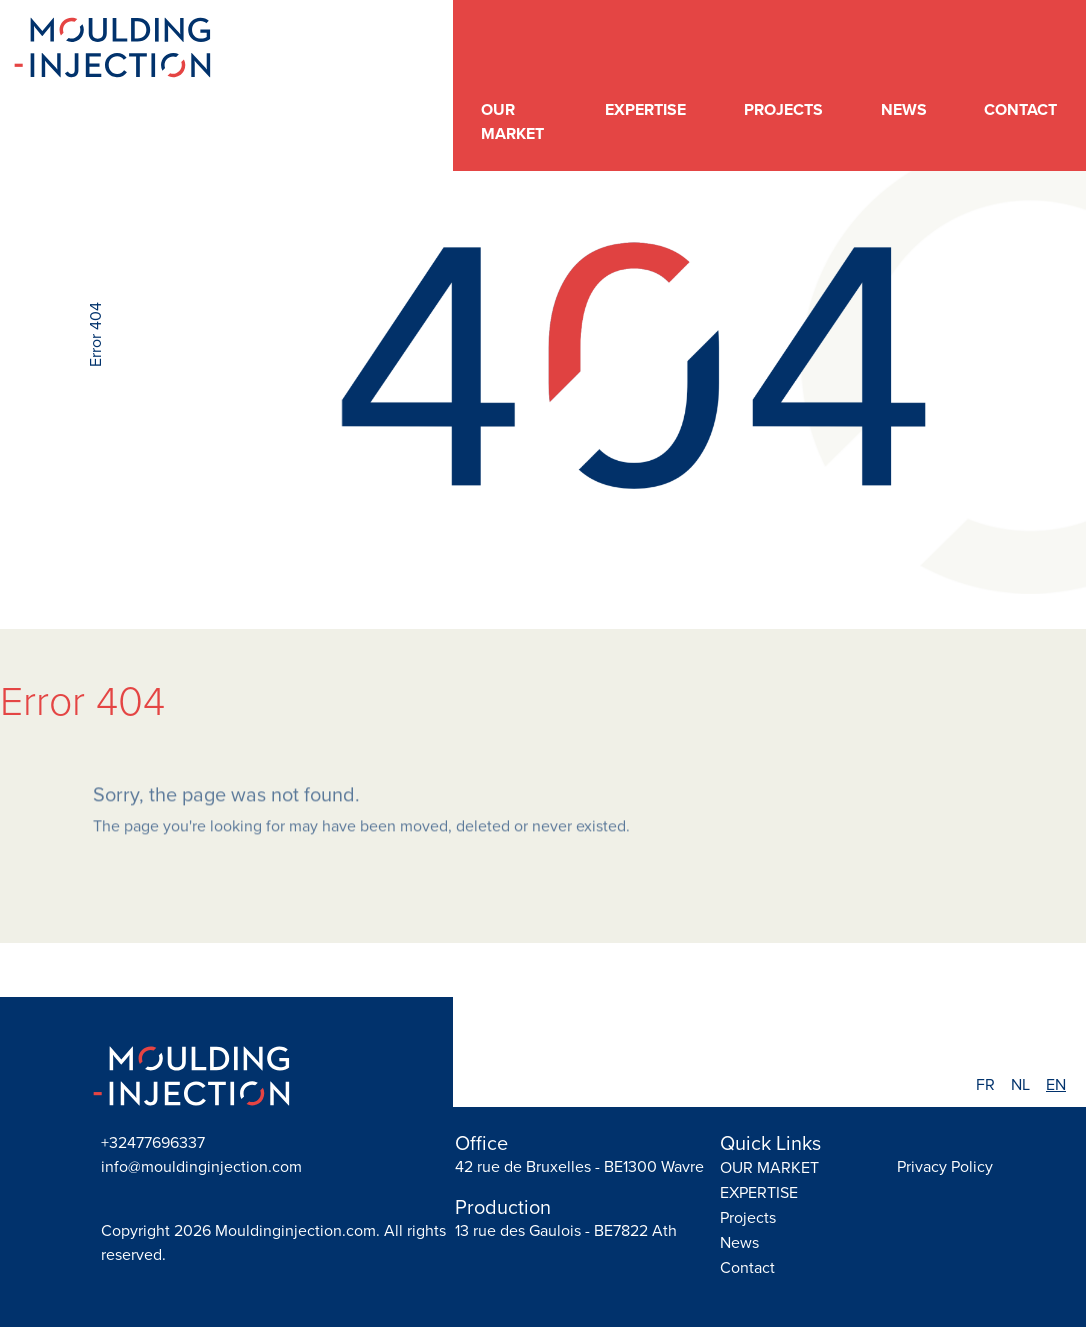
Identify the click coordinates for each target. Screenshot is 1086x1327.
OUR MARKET (512, 121)
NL (1020, 1084)
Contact (1020, 109)
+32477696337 (153, 1142)
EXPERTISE (645, 109)
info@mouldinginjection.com (201, 1166)
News (904, 109)
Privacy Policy (945, 1166)
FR (985, 1084)
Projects (783, 109)
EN (1056, 1084)
